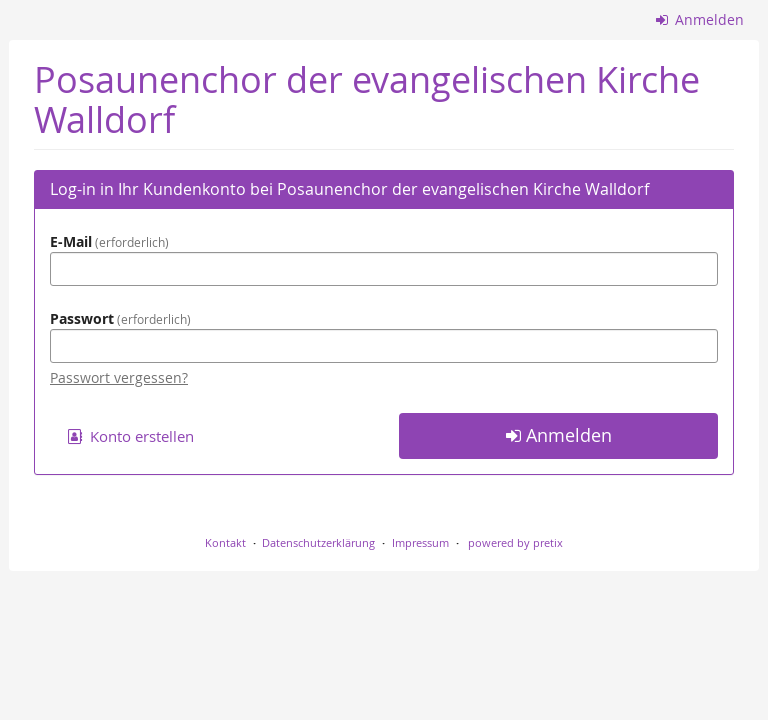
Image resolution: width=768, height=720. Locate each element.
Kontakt (225, 542)
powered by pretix (515, 542)
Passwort (120, 318)
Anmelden (700, 19)
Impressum (420, 542)
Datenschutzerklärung (318, 542)
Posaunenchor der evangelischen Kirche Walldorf (367, 99)
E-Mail (109, 241)
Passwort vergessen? (119, 377)
